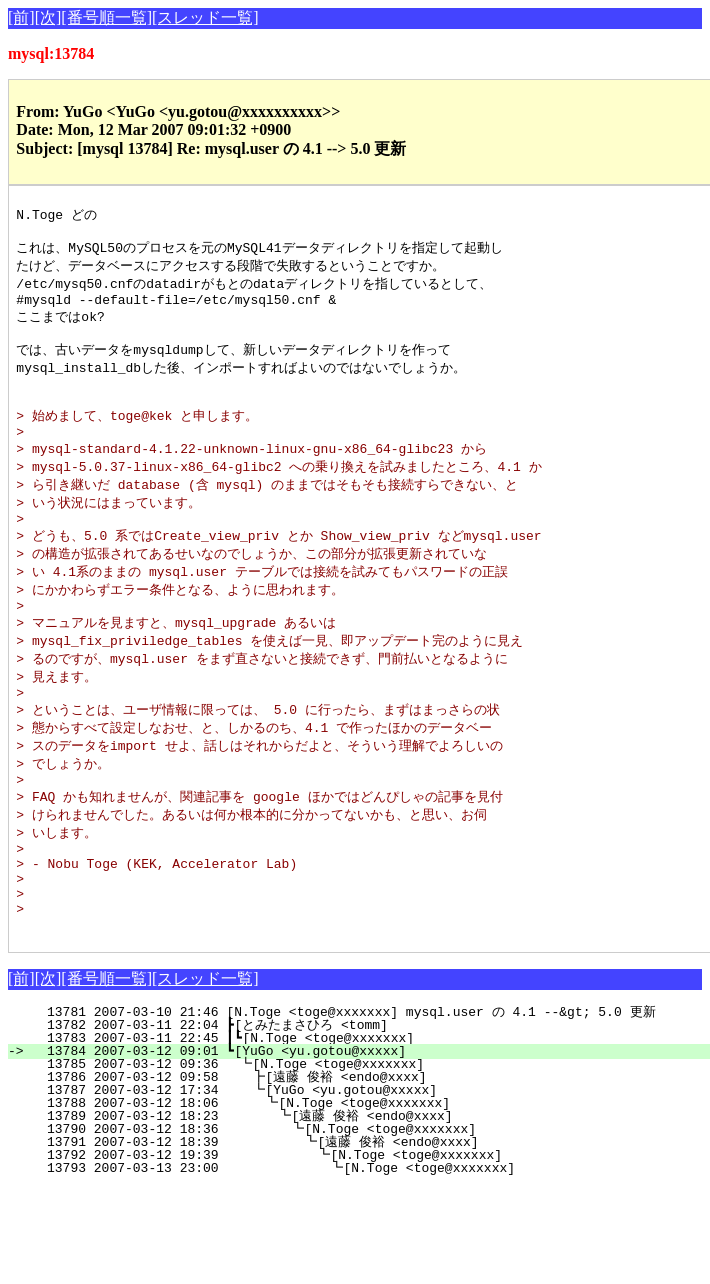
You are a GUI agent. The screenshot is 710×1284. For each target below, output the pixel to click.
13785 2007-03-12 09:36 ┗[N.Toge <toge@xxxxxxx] (369, 1139)
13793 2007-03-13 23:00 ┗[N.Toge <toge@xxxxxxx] (360, 1243)
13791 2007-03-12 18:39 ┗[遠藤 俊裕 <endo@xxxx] (357, 1217)
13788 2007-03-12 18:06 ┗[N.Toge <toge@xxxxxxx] (366, 1178)
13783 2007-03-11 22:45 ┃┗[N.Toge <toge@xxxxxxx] (366, 1113)
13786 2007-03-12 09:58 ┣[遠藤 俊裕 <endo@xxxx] (362, 1152)
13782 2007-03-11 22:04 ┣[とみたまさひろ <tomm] (361, 1100)
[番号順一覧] (106, 17)
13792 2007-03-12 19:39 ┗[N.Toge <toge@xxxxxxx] (361, 1230)
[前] (21, 17)
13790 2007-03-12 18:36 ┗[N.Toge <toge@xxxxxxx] (364, 1204)
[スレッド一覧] (205, 17)
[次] (48, 17)
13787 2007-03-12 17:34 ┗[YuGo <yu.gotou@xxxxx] (367, 1165)
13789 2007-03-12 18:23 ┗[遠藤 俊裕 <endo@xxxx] (360, 1191)
